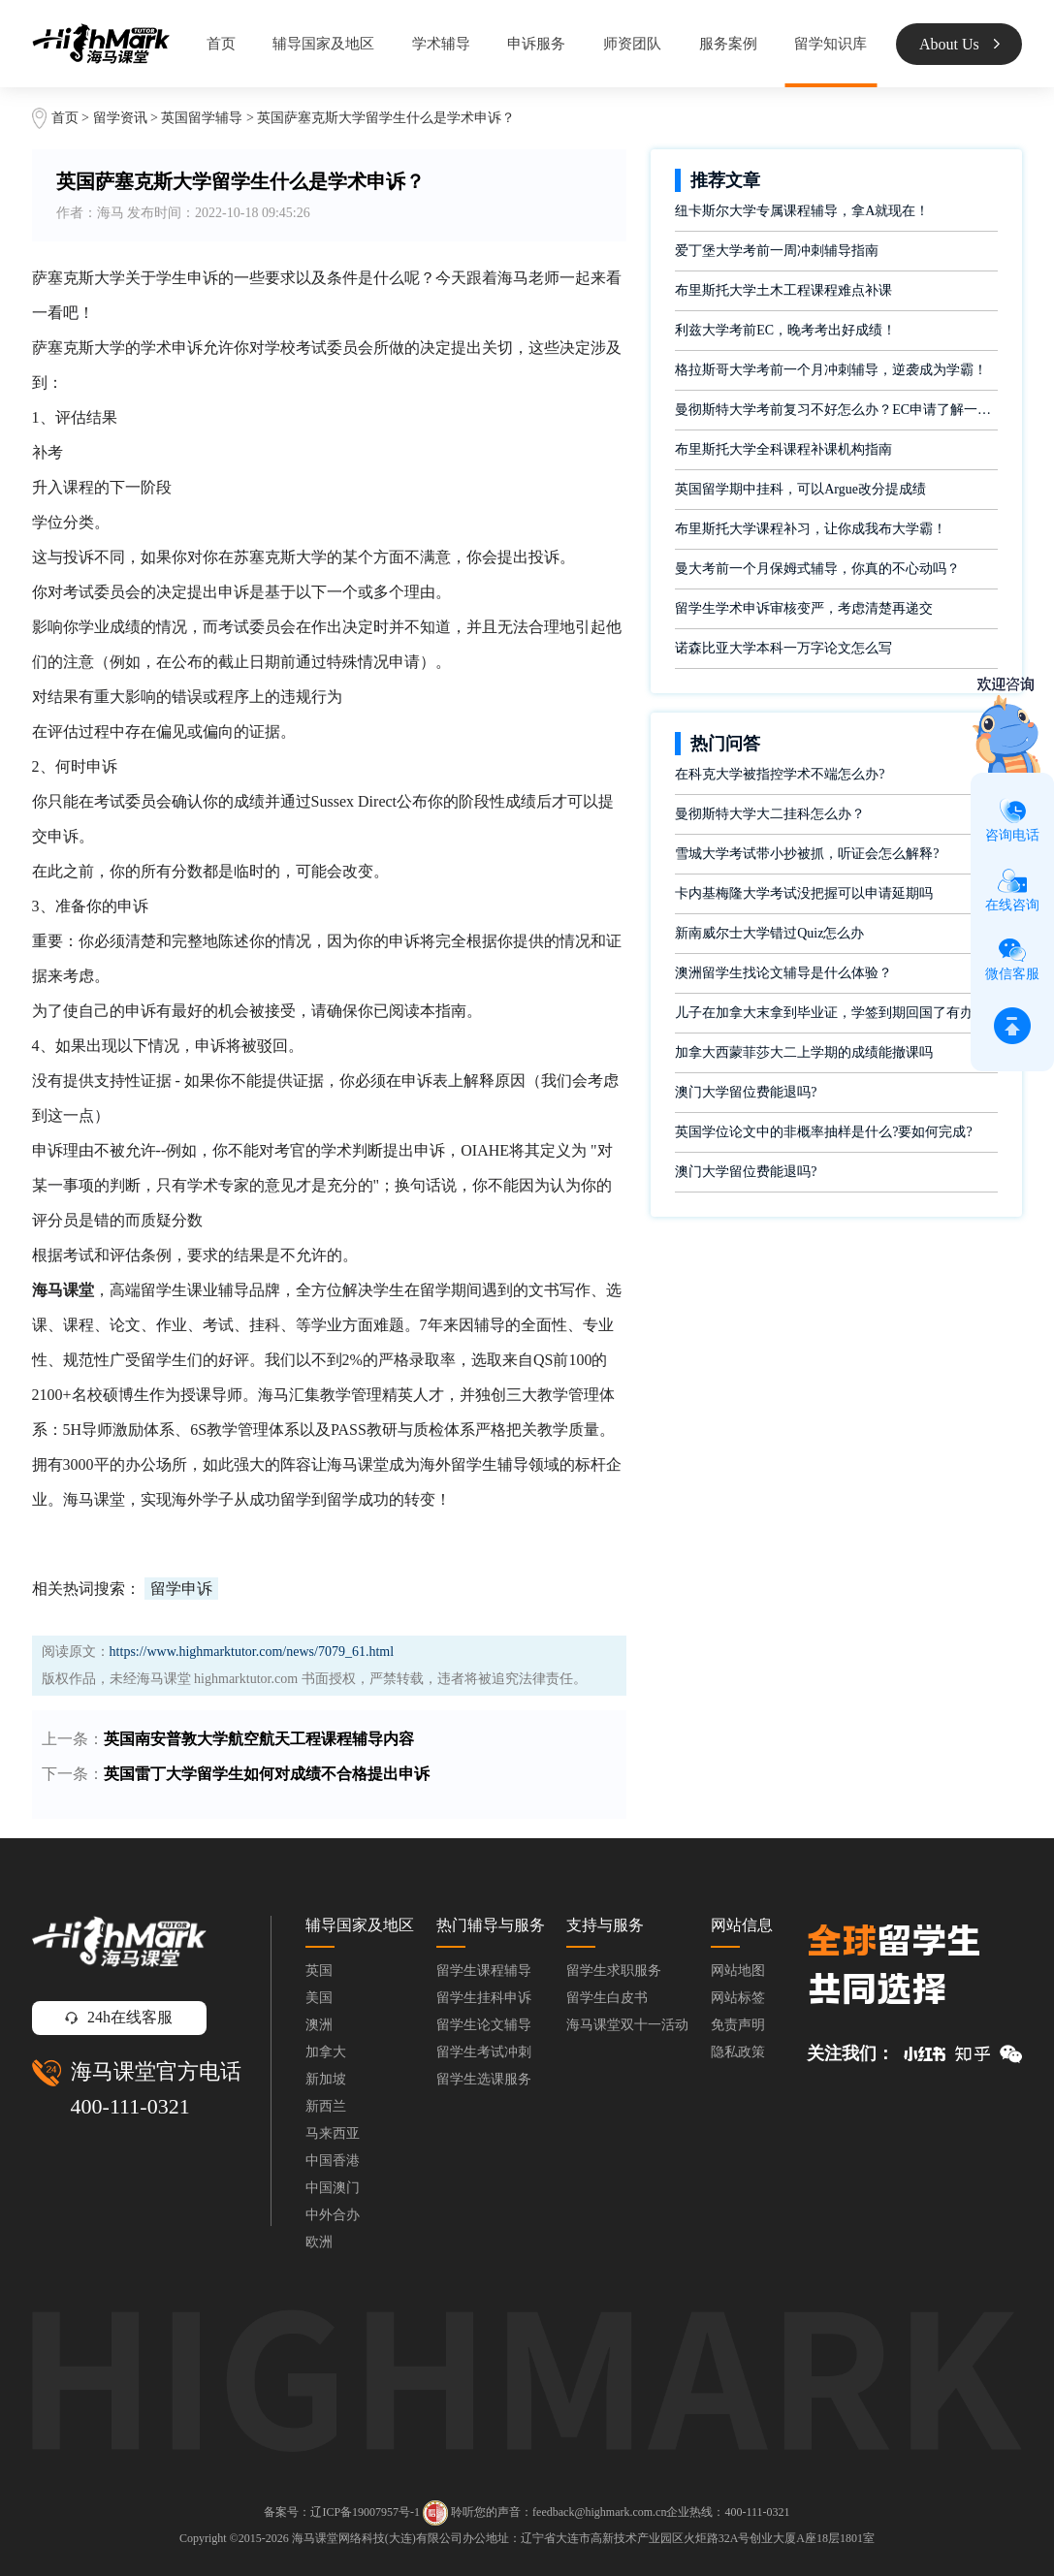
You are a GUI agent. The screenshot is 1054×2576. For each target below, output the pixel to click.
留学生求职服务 (613, 1970)
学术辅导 (441, 43)
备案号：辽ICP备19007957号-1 (342, 2512)
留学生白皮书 (607, 1997)
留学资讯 (120, 118)
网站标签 (738, 1997)
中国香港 (332, 2160)
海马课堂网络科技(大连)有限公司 (377, 2538)
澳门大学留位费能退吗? (745, 1092)
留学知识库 (830, 43)
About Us (959, 44)
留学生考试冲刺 (483, 2052)
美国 (319, 1997)
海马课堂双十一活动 (627, 2025)
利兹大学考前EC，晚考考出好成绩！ (785, 330)
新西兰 (325, 2106)
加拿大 (325, 2052)
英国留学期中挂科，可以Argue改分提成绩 (800, 489)
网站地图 (738, 1970)
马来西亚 (332, 2133)
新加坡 (325, 2079)
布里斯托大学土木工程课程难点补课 (783, 290)
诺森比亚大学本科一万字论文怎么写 (783, 648)
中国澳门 (332, 2187)
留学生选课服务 (483, 2079)
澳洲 (319, 2025)
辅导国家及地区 (323, 43)
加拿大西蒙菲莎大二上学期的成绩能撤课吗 (804, 1052)
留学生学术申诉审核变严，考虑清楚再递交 (804, 608)
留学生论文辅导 (483, 2025)
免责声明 (738, 2025)
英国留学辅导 (201, 118)
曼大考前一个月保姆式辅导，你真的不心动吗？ (817, 568)
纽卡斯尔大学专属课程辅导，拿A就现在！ (802, 211)
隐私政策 (738, 2052)
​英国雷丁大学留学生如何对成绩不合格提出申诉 (267, 1773)
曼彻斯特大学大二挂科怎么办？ (770, 814)
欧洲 (319, 2242)
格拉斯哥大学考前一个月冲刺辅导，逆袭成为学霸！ (831, 370)
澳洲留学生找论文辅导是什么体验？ (783, 973)
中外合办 (332, 2215)
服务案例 (728, 43)
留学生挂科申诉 (483, 1997)
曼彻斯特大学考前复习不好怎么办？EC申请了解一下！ (836, 409)
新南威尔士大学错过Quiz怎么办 (769, 933)
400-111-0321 (130, 2106)
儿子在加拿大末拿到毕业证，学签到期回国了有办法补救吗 (836, 1012)
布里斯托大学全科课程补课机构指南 (783, 449)
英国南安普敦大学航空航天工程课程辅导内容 (259, 1739)
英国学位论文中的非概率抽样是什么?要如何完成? (823, 1132)
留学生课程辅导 (483, 1970)
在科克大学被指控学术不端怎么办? (779, 774)
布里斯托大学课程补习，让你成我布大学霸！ (810, 529)
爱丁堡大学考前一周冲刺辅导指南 (776, 250)
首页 (221, 43)
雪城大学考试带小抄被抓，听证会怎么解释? (807, 853)
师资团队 (632, 43)
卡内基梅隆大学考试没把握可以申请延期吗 (804, 893)
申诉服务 (536, 43)
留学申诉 (181, 1588)
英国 (319, 1970)
